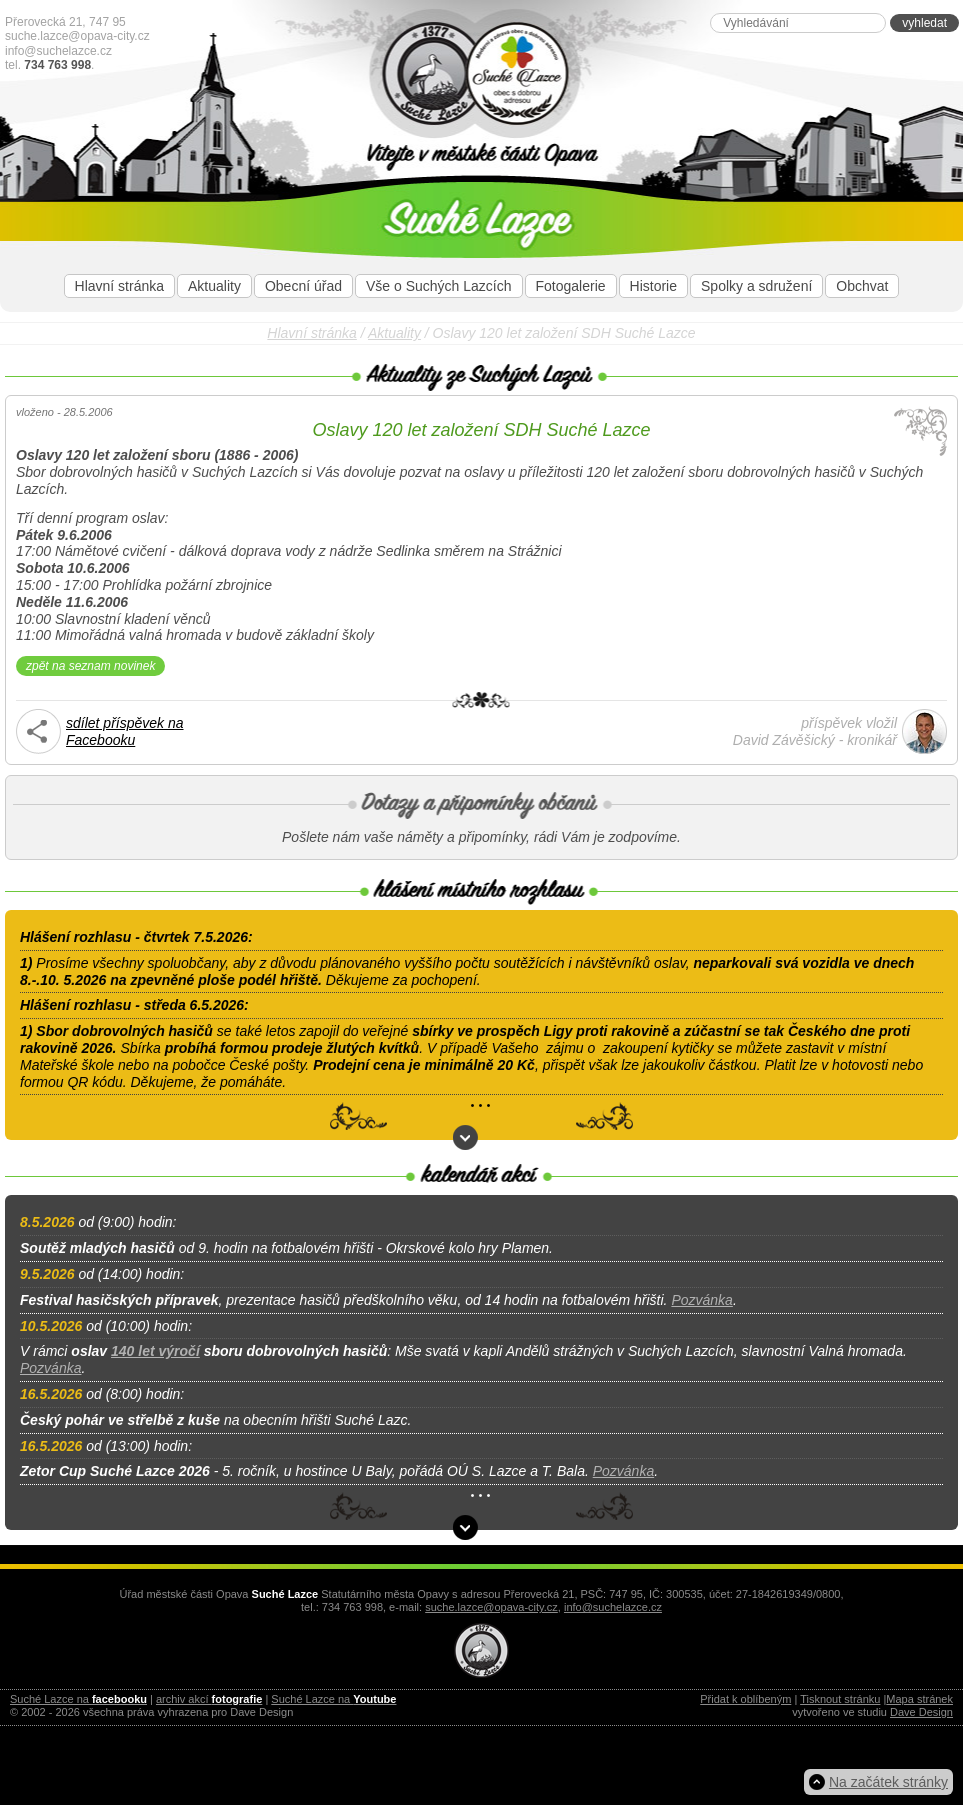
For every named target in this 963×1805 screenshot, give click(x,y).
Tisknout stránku (840, 1699)
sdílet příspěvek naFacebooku (125, 731)
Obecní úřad (303, 286)
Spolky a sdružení (756, 286)
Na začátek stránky (888, 1782)
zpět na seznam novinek (90, 666)
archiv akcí (209, 1699)
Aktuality (214, 286)
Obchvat (862, 286)
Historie (653, 286)
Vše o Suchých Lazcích (439, 286)
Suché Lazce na (78, 1699)
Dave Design (921, 1712)
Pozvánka (701, 1300)
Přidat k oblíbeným (745, 1699)
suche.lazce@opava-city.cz (77, 36)
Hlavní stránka (119, 286)
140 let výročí (155, 1351)
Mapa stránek (919, 1699)
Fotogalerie (571, 286)
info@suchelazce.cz (58, 51)
